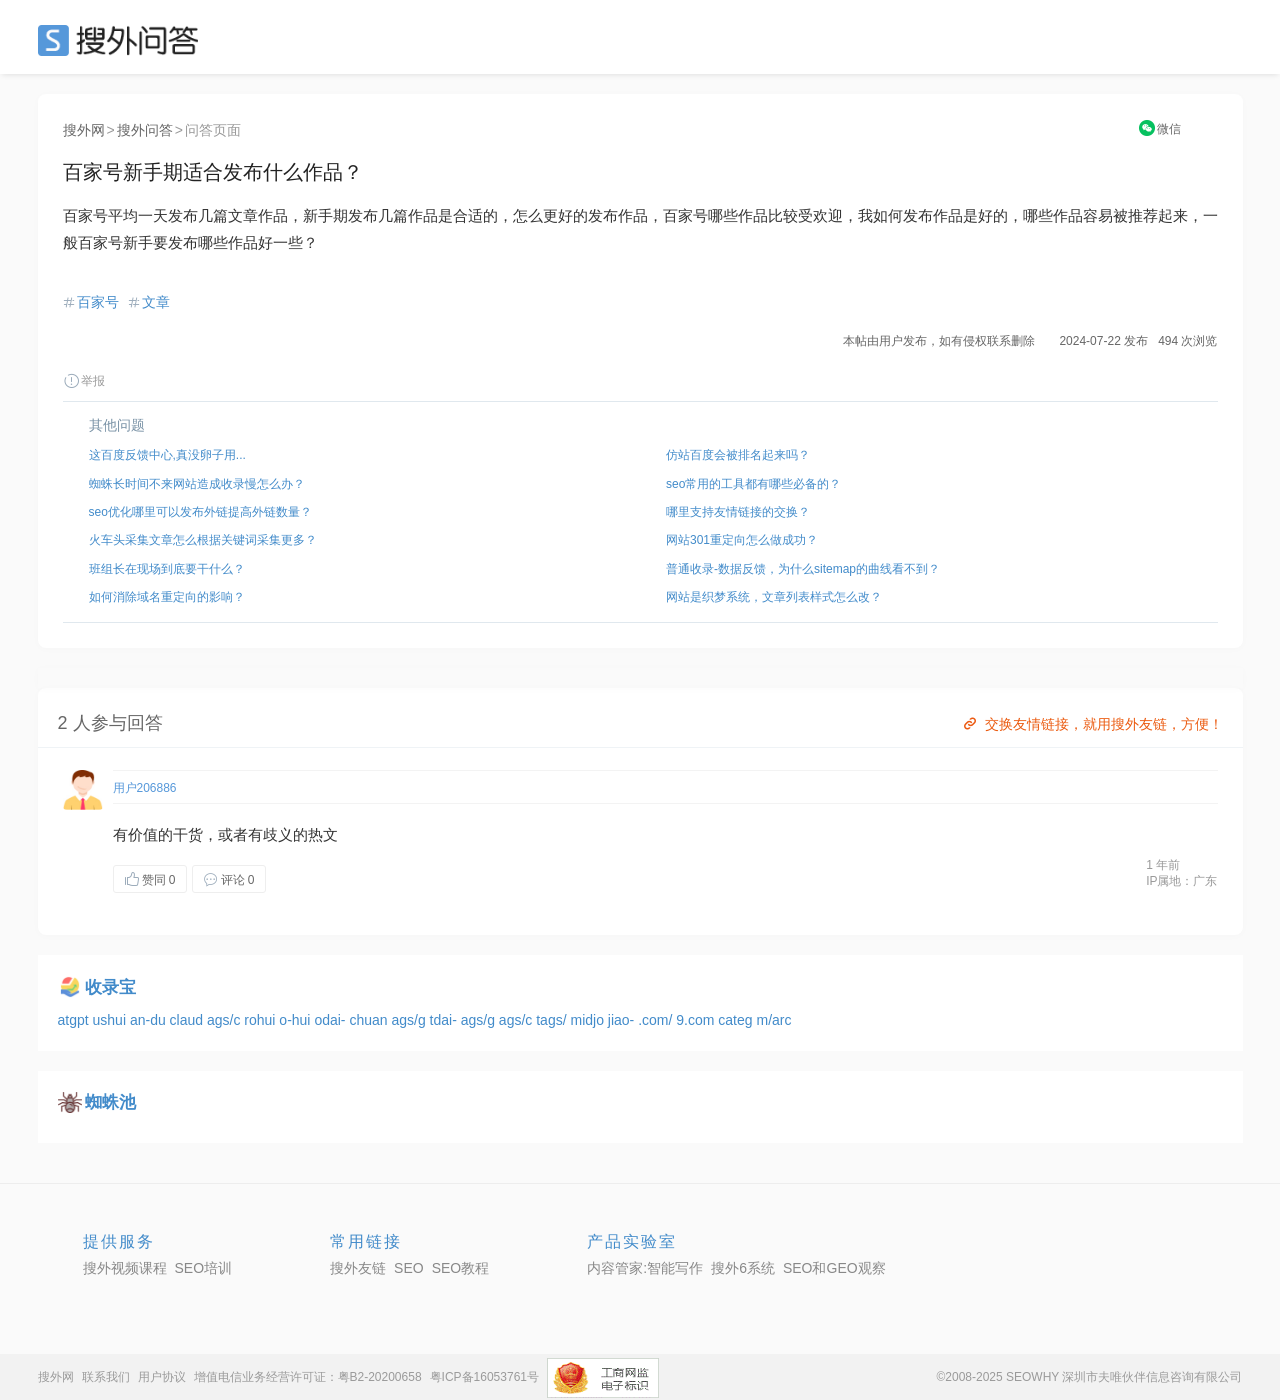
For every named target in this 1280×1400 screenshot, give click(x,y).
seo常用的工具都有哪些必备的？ (753, 484)
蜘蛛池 (110, 1102)
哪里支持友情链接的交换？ (738, 512)
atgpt (75, 1020)
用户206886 (145, 788)
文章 (156, 302)
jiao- (623, 1020)
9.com (697, 1020)
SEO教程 (461, 1268)
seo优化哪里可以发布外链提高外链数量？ (200, 512)
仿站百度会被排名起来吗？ (738, 455)
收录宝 (110, 987)
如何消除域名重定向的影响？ (167, 597)
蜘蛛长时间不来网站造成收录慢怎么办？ (197, 484)
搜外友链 (358, 1268)
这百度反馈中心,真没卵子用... (167, 455)
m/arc (773, 1020)
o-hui (296, 1020)
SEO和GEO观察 (834, 1268)
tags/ (553, 1020)
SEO (123, 40)
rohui (261, 1020)
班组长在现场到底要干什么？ (167, 569)
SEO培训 (204, 1268)
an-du (150, 1020)
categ (737, 1020)
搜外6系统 (743, 1268)
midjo (588, 1020)
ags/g (410, 1020)
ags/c (225, 1020)
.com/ (657, 1020)
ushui (111, 1020)
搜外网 (84, 130)
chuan (370, 1020)
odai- (331, 1020)
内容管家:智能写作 (645, 1268)
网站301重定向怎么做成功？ (742, 540)
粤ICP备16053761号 (484, 1377)
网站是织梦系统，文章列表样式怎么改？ (774, 597)
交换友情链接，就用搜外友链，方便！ (1091, 724)
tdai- (445, 1020)
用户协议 (162, 1377)
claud (188, 1020)
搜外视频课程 (125, 1268)
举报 (84, 381)
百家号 (98, 302)
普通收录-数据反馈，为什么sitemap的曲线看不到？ (803, 569)
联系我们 (106, 1377)
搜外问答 (145, 130)
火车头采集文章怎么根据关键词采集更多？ (203, 540)
